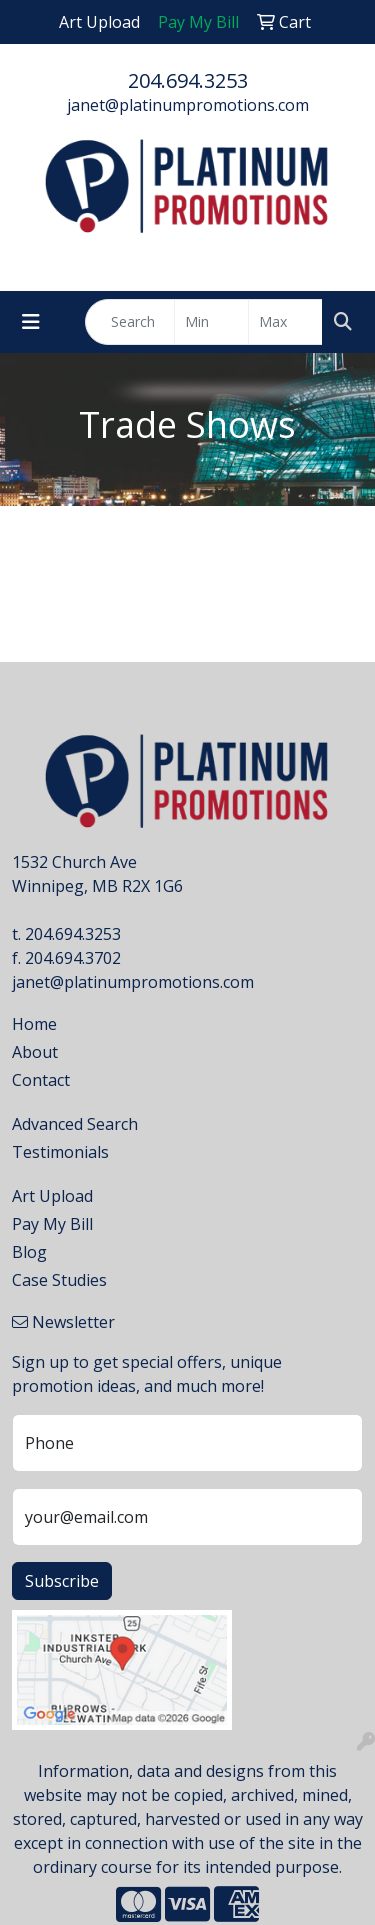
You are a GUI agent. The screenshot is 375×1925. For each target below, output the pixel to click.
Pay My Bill (52, 1224)
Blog (29, 1252)
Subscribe (62, 1581)
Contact (41, 1080)
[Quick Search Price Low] (211, 322)
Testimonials (60, 1152)
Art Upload (52, 1196)
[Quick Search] (130, 322)
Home (34, 1024)
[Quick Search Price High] (285, 322)
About (35, 1052)
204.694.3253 (188, 80)
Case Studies (59, 1280)
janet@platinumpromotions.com (188, 105)
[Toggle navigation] (31, 322)
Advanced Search (75, 1124)
